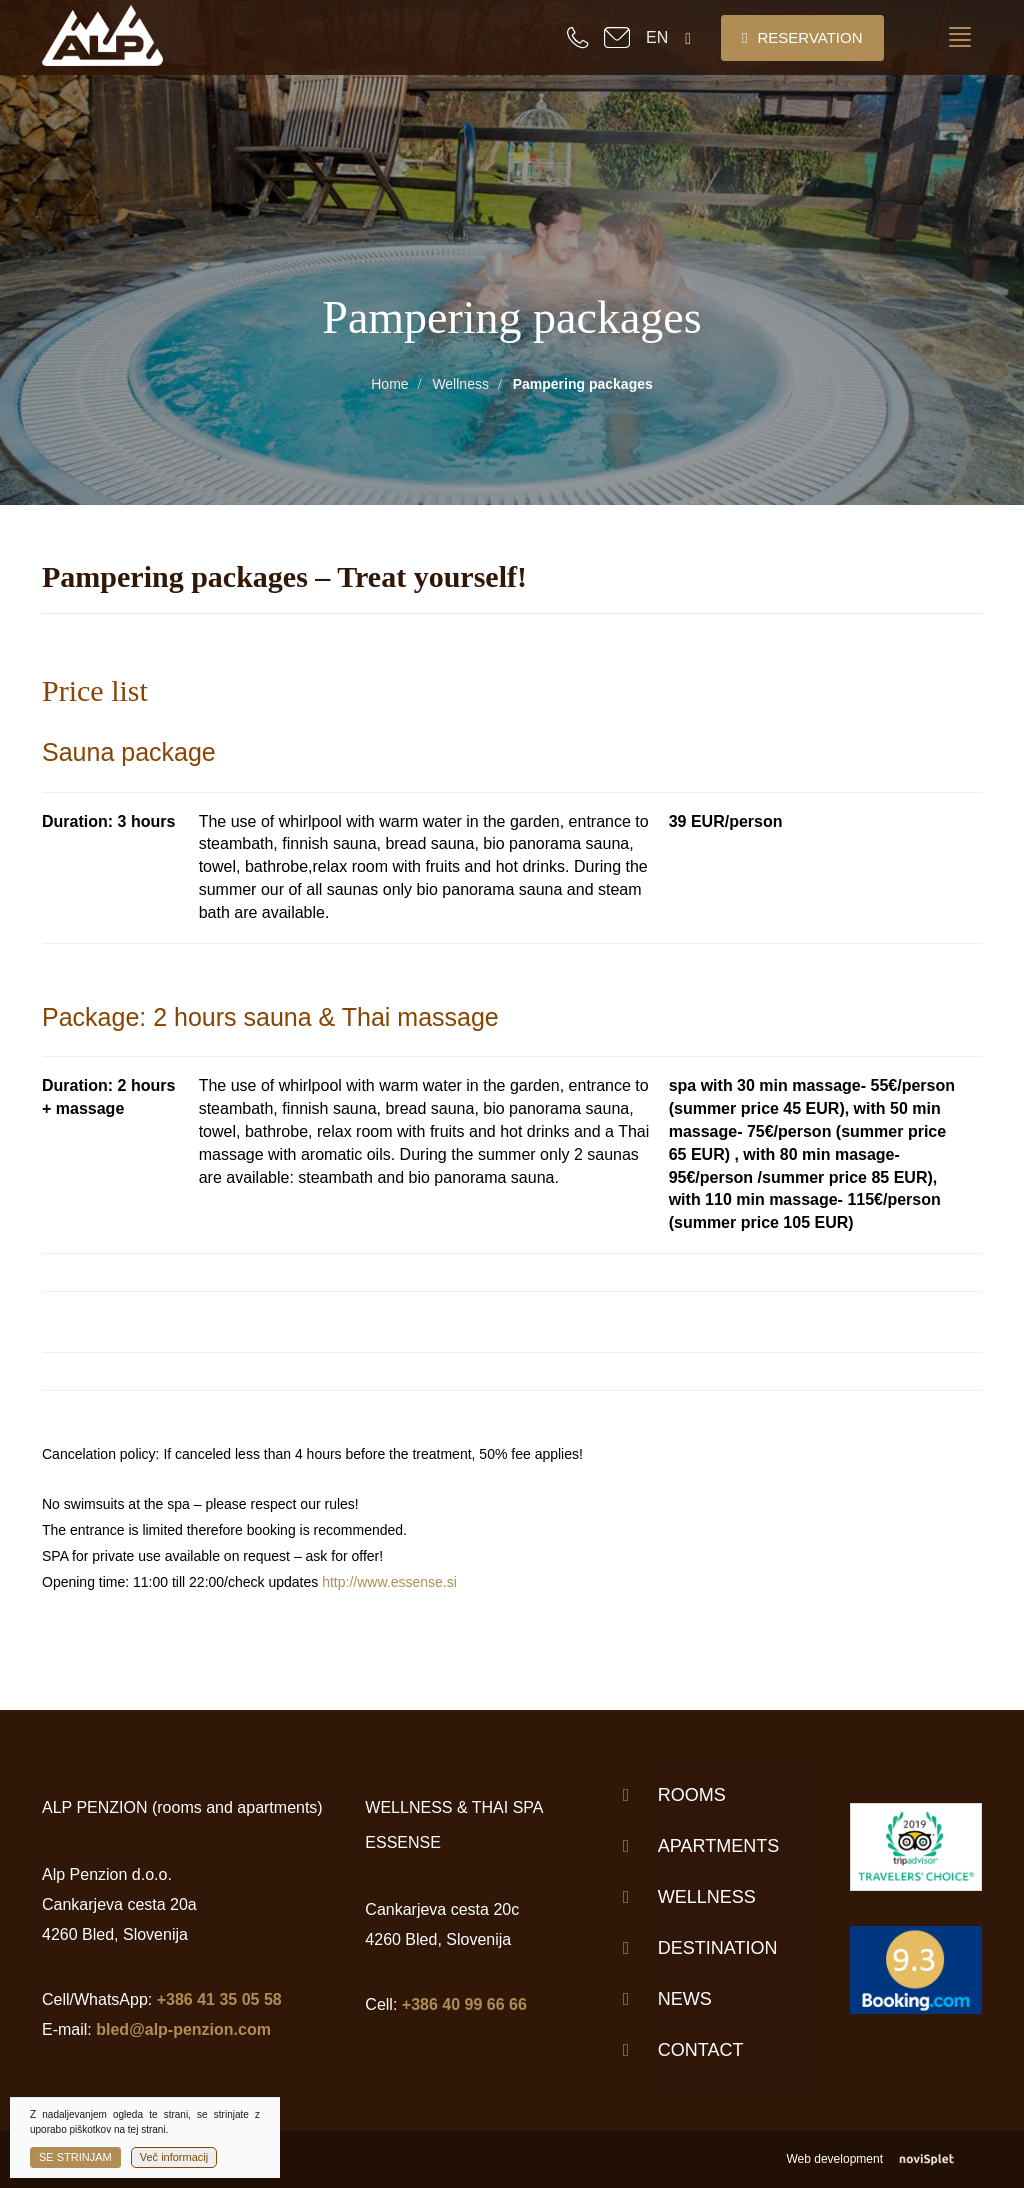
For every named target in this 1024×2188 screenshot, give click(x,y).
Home (389, 384)
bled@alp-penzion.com (183, 2029)
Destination (718, 1948)
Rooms (692, 1795)
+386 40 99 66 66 (464, 2004)
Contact (701, 2050)
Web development (884, 2159)
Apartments (718, 1846)
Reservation (802, 37)
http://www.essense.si (389, 1582)
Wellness (460, 384)
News (685, 1999)
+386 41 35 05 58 (219, 1999)
